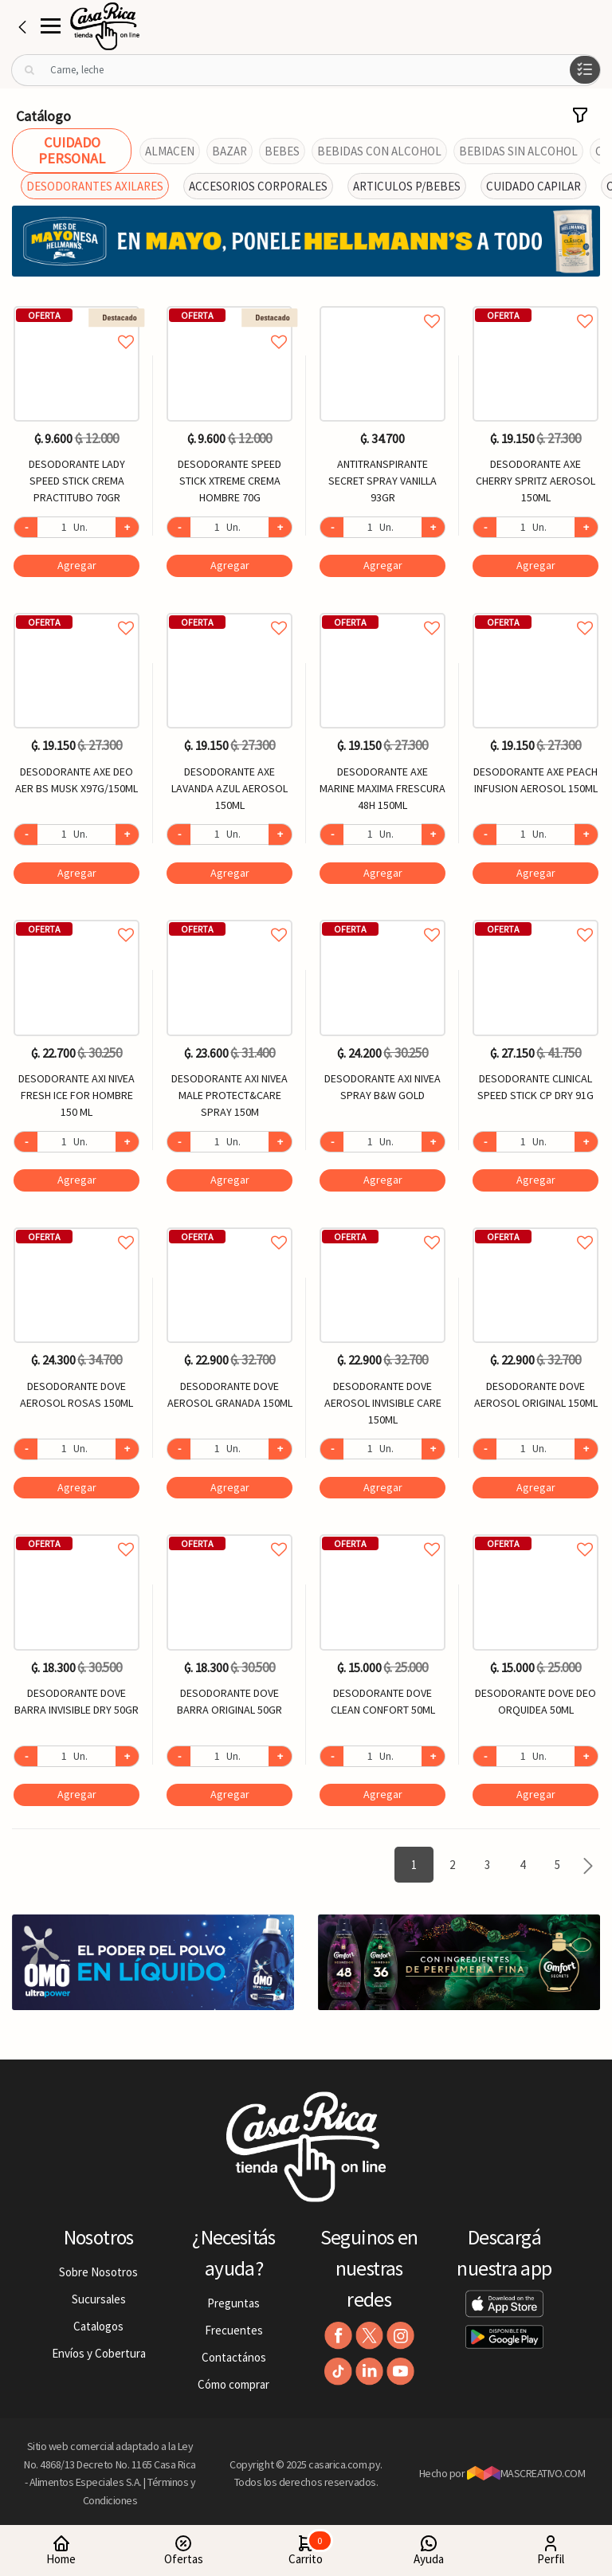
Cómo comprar (233, 2384)
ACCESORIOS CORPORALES (258, 186)
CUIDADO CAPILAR (533, 186)
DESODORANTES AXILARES (94, 186)
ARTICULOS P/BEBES (407, 186)
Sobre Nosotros (98, 2272)
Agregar (76, 565)
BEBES (282, 151)
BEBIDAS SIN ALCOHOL (518, 151)
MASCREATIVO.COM (526, 2473)
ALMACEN (169, 151)
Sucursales (99, 2299)
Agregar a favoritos (76, 324)
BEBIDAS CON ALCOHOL (379, 151)
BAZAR (229, 151)
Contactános (234, 2357)
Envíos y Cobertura (99, 2353)
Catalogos (98, 2326)
